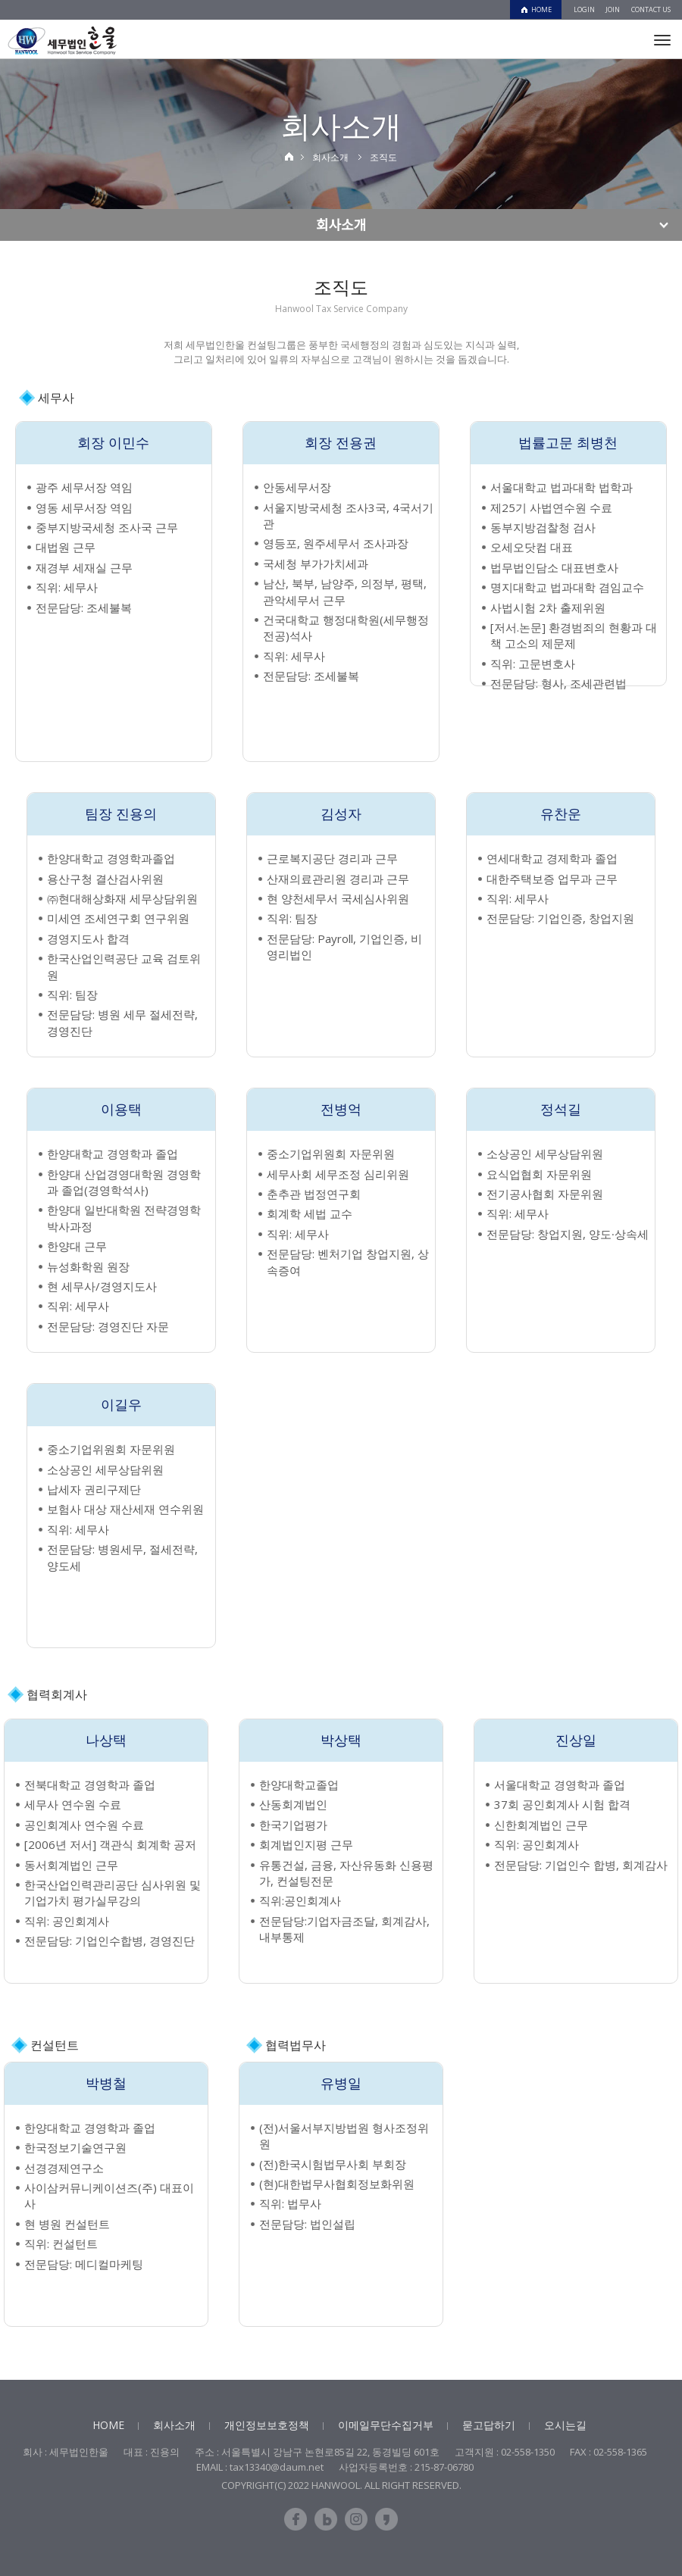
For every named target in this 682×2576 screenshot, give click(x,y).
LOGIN (584, 9)
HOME (541, 9)
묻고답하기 (488, 2425)
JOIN (612, 9)
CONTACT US (651, 9)
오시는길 (565, 2425)
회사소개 (174, 2425)
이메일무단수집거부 (385, 2425)
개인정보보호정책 (266, 2425)
